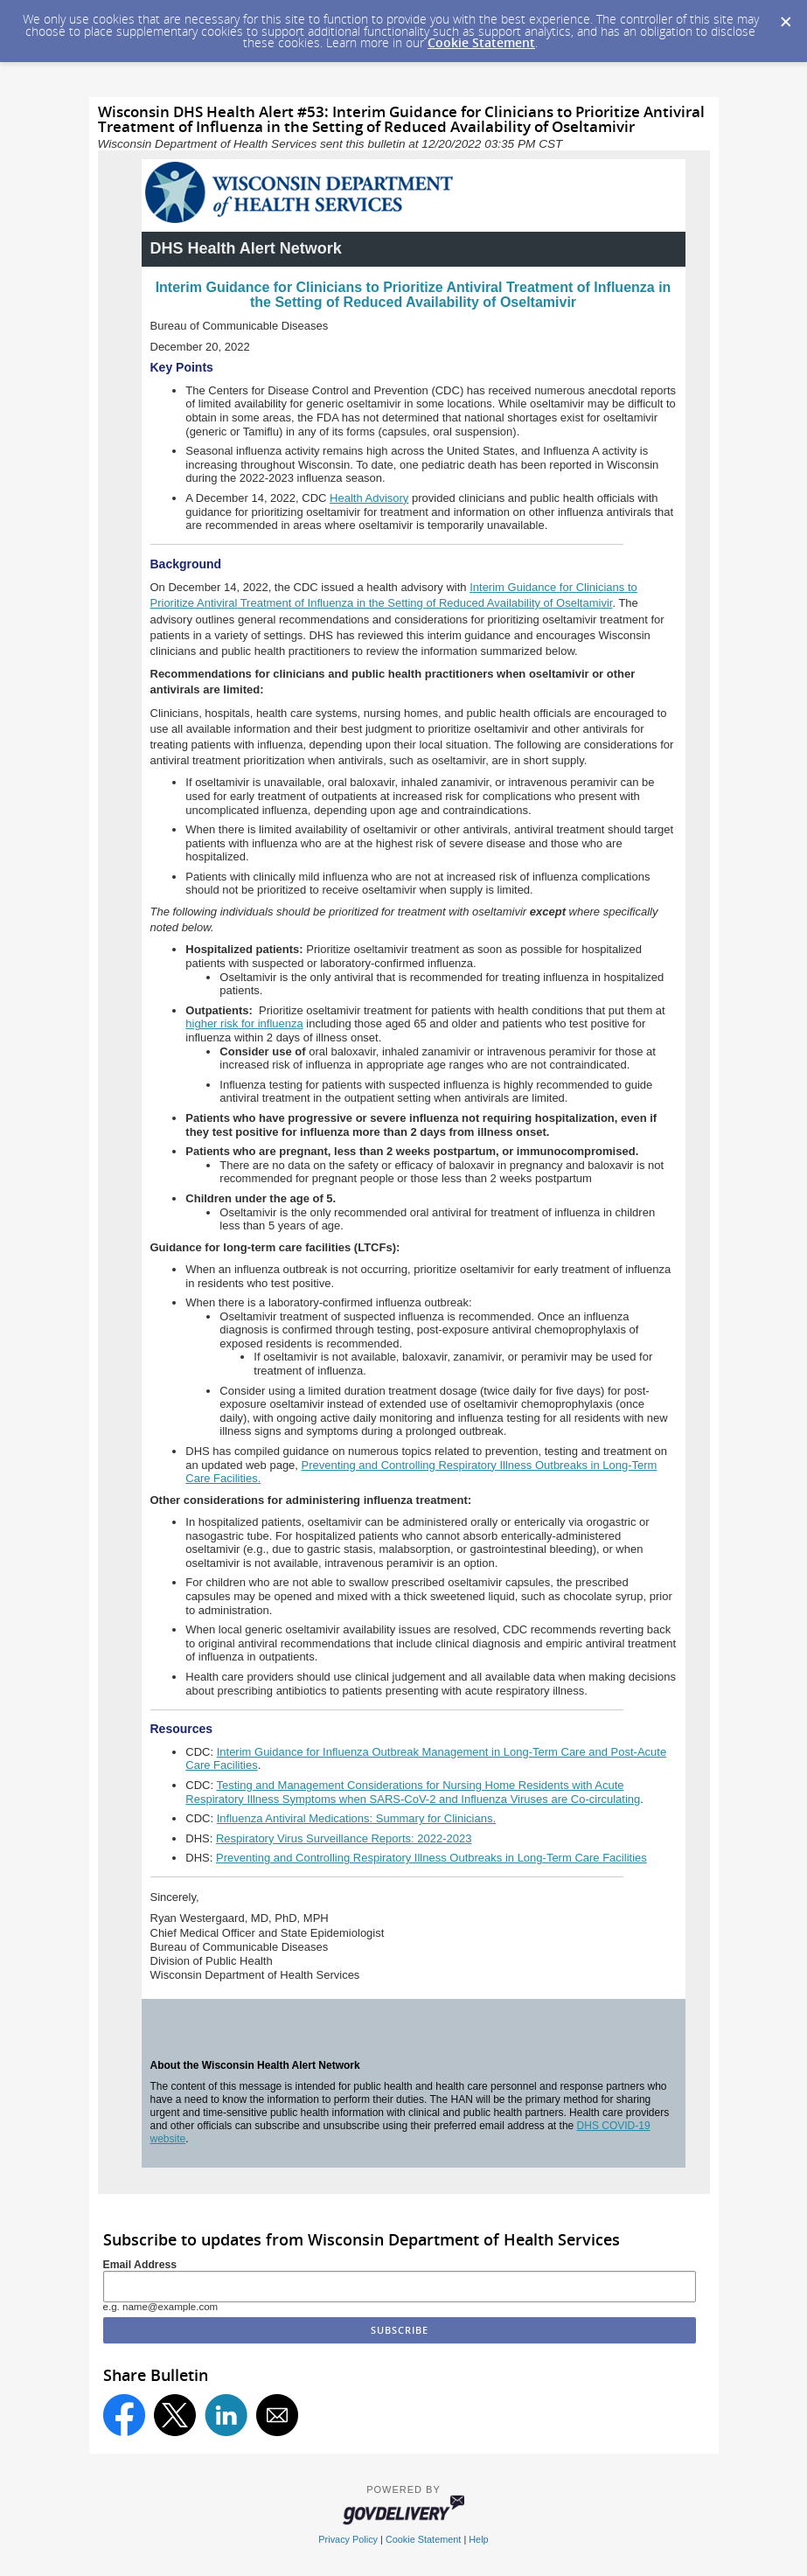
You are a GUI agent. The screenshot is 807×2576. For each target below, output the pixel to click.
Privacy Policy (348, 2539)
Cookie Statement (481, 42)
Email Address (140, 2265)
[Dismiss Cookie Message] (785, 16)
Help (478, 2539)
